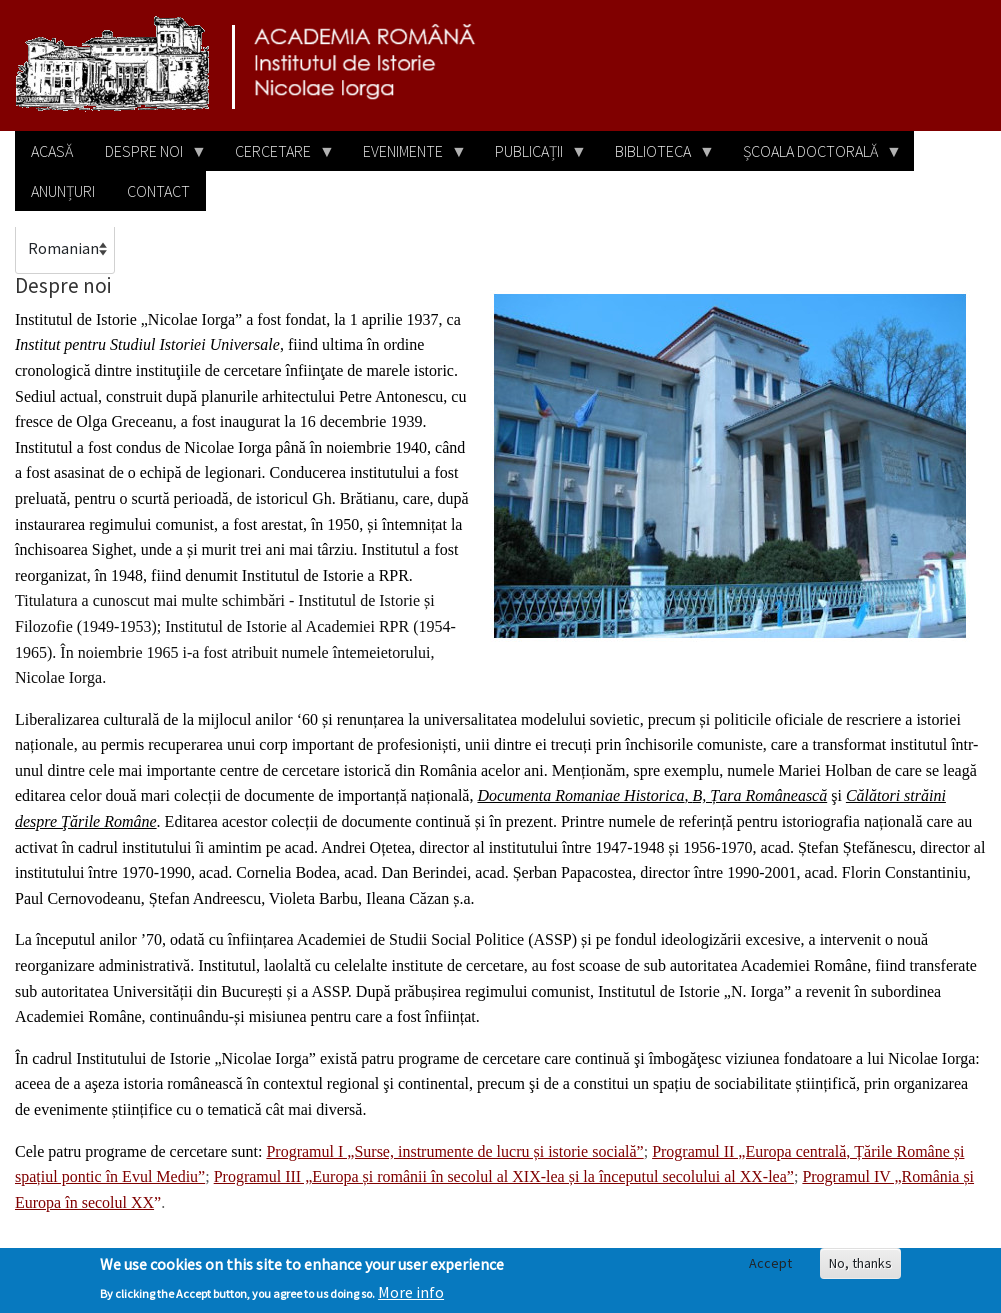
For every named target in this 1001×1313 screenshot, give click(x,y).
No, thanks (860, 1269)
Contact (158, 191)
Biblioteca (657, 156)
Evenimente (407, 156)
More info (411, 1298)
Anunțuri (63, 191)
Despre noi (148, 156)
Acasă (52, 151)
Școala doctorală (814, 156)
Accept (770, 1269)
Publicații (533, 156)
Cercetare (277, 156)
